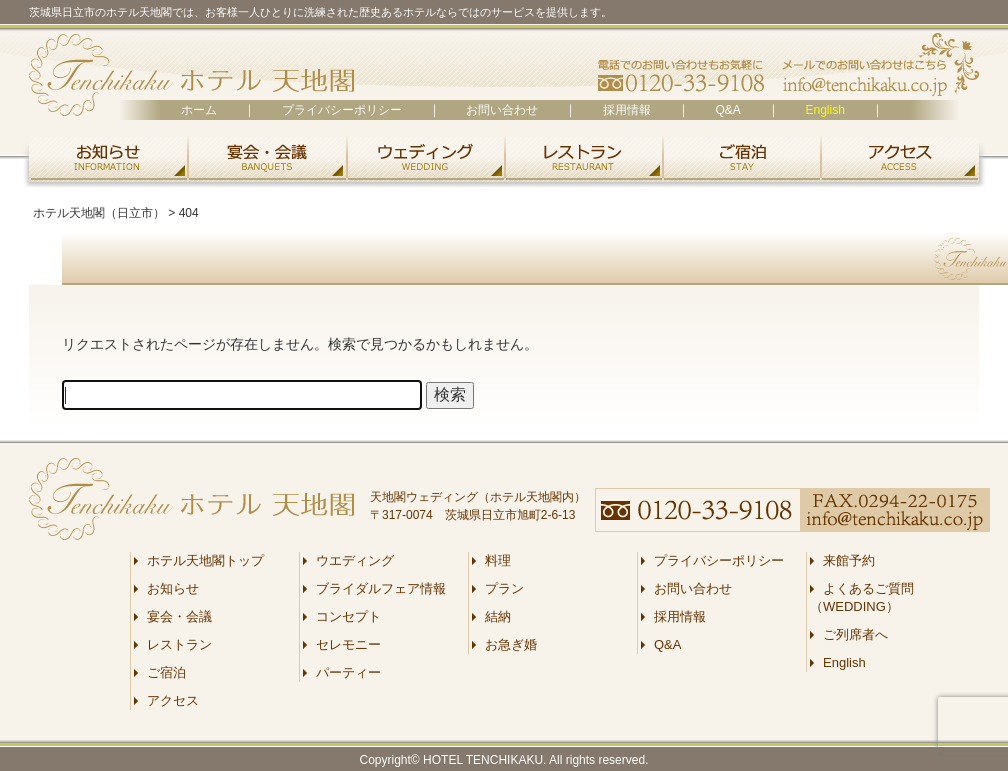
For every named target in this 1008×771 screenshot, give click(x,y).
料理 (498, 560)
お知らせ (104, 157)
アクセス (903, 157)
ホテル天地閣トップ (205, 560)
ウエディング (425, 157)
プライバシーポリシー (342, 110)
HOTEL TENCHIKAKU (483, 760)
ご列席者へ (855, 634)
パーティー (348, 672)
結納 (498, 616)
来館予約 (849, 560)
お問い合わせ (502, 110)
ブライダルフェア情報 (381, 588)
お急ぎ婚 (511, 644)
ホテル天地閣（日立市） (191, 75)
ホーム (199, 110)
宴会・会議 (266, 157)
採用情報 (627, 110)
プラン (504, 588)
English (824, 110)
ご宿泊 (741, 157)
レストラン (583, 157)
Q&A (728, 110)
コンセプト (348, 616)
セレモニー (348, 644)
